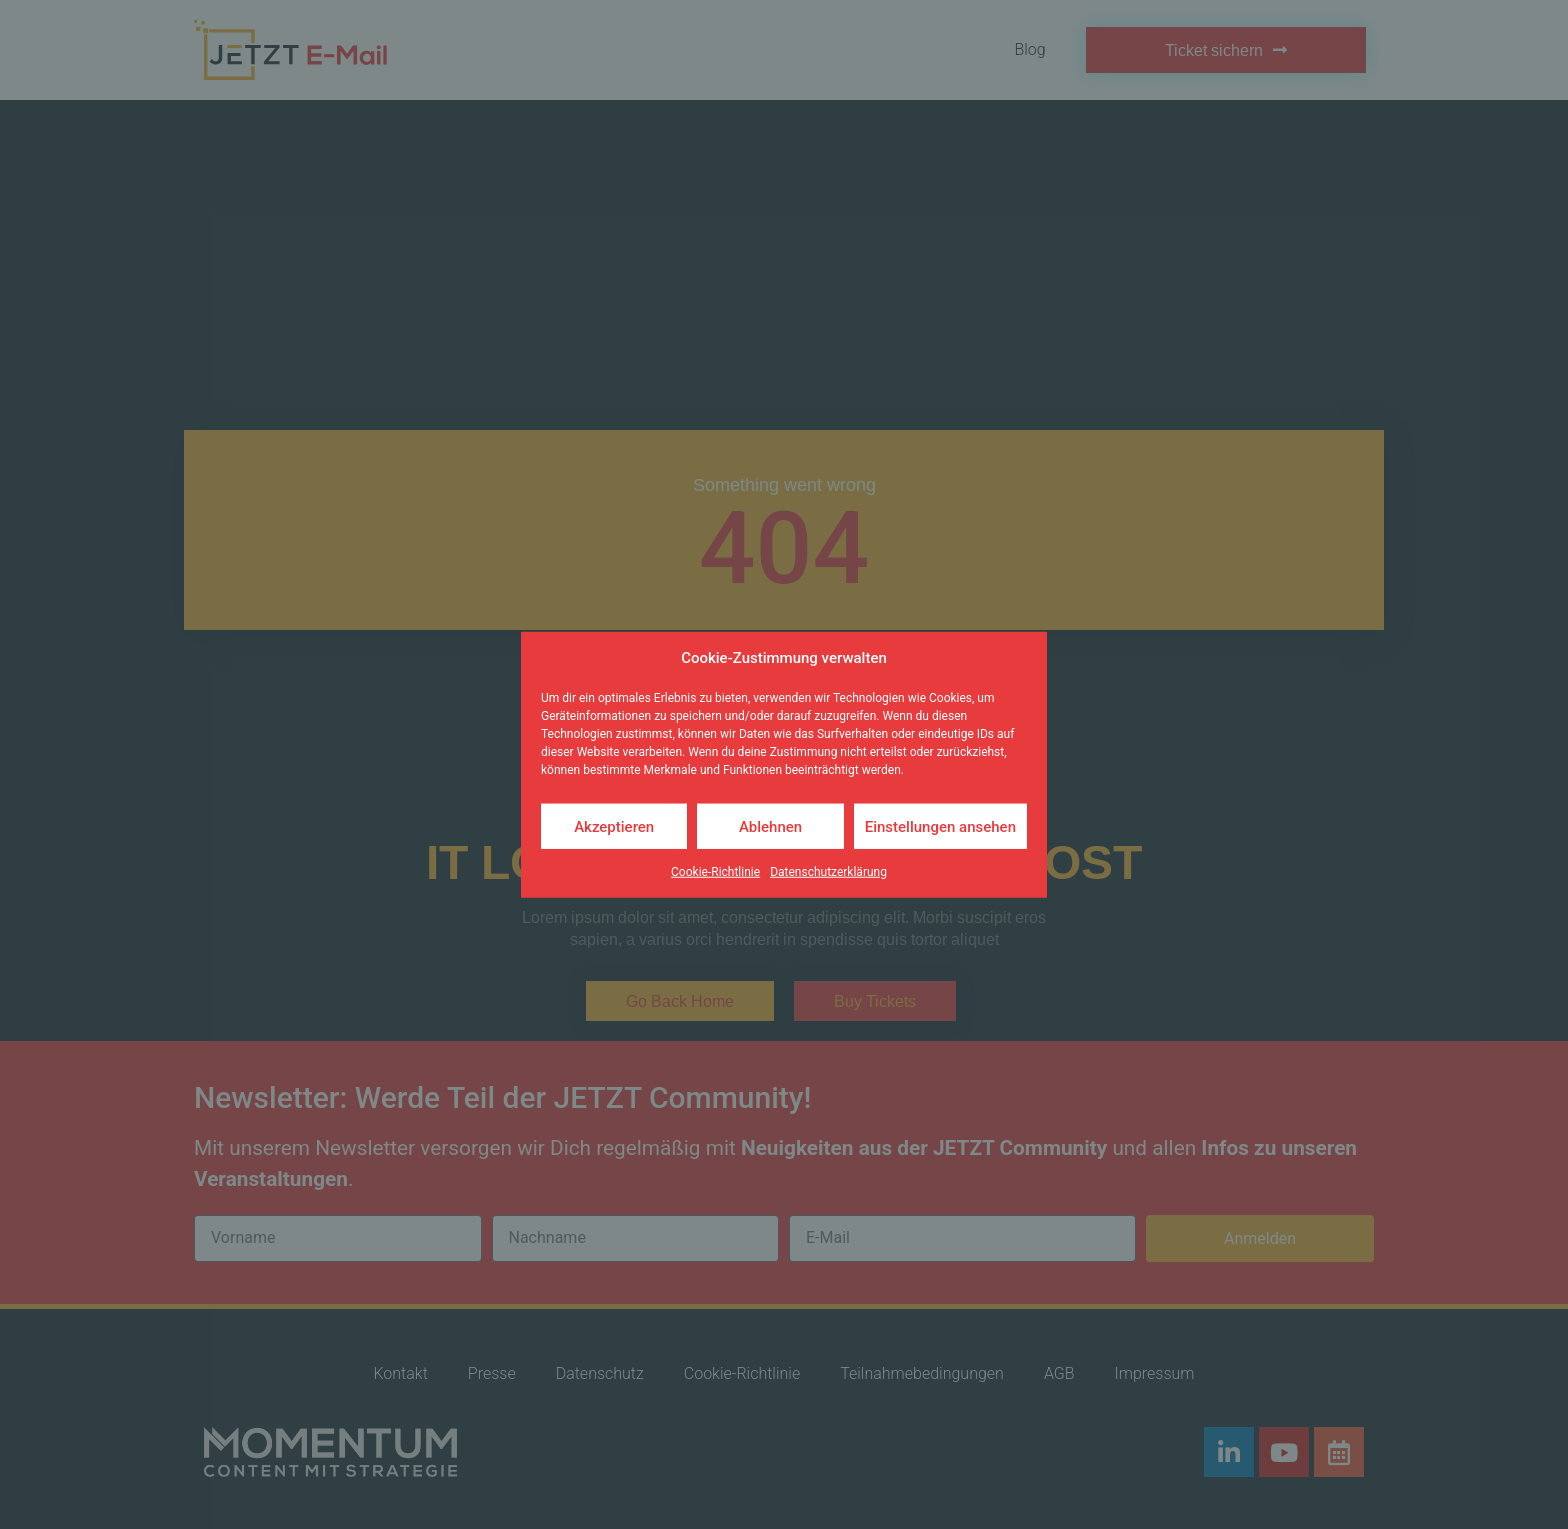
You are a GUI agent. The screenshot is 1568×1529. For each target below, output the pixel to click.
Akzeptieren (614, 826)
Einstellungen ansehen (940, 826)
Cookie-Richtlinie (715, 872)
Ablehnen (770, 826)
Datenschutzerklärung (828, 872)
